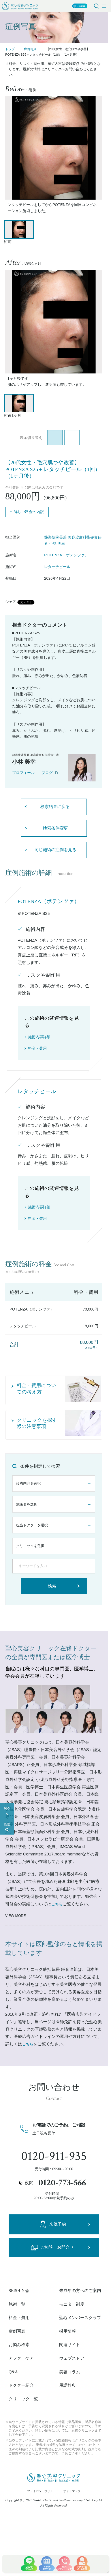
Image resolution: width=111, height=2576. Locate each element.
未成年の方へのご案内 (80, 2290)
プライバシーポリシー (41, 2491)
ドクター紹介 (21, 2385)
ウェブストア (71, 2358)
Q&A (13, 2372)
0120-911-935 (54, 2156)
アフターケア (21, 2358)
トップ (10, 49)
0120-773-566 (62, 2183)
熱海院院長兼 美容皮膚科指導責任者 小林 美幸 (73, 540)
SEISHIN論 (19, 2290)
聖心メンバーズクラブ (80, 2317)
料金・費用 (19, 2317)
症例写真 (30, 49)
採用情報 (67, 2331)
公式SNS (79, 6)
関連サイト (69, 2344)
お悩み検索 (19, 2344)
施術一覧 (17, 2304)
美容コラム (69, 2372)
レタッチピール (57, 566)
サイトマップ (72, 2491)
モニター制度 (71, 2304)
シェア (10, 602)
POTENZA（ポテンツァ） (66, 555)
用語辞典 (67, 2385)
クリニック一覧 (23, 2399)
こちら (57, 1904)
